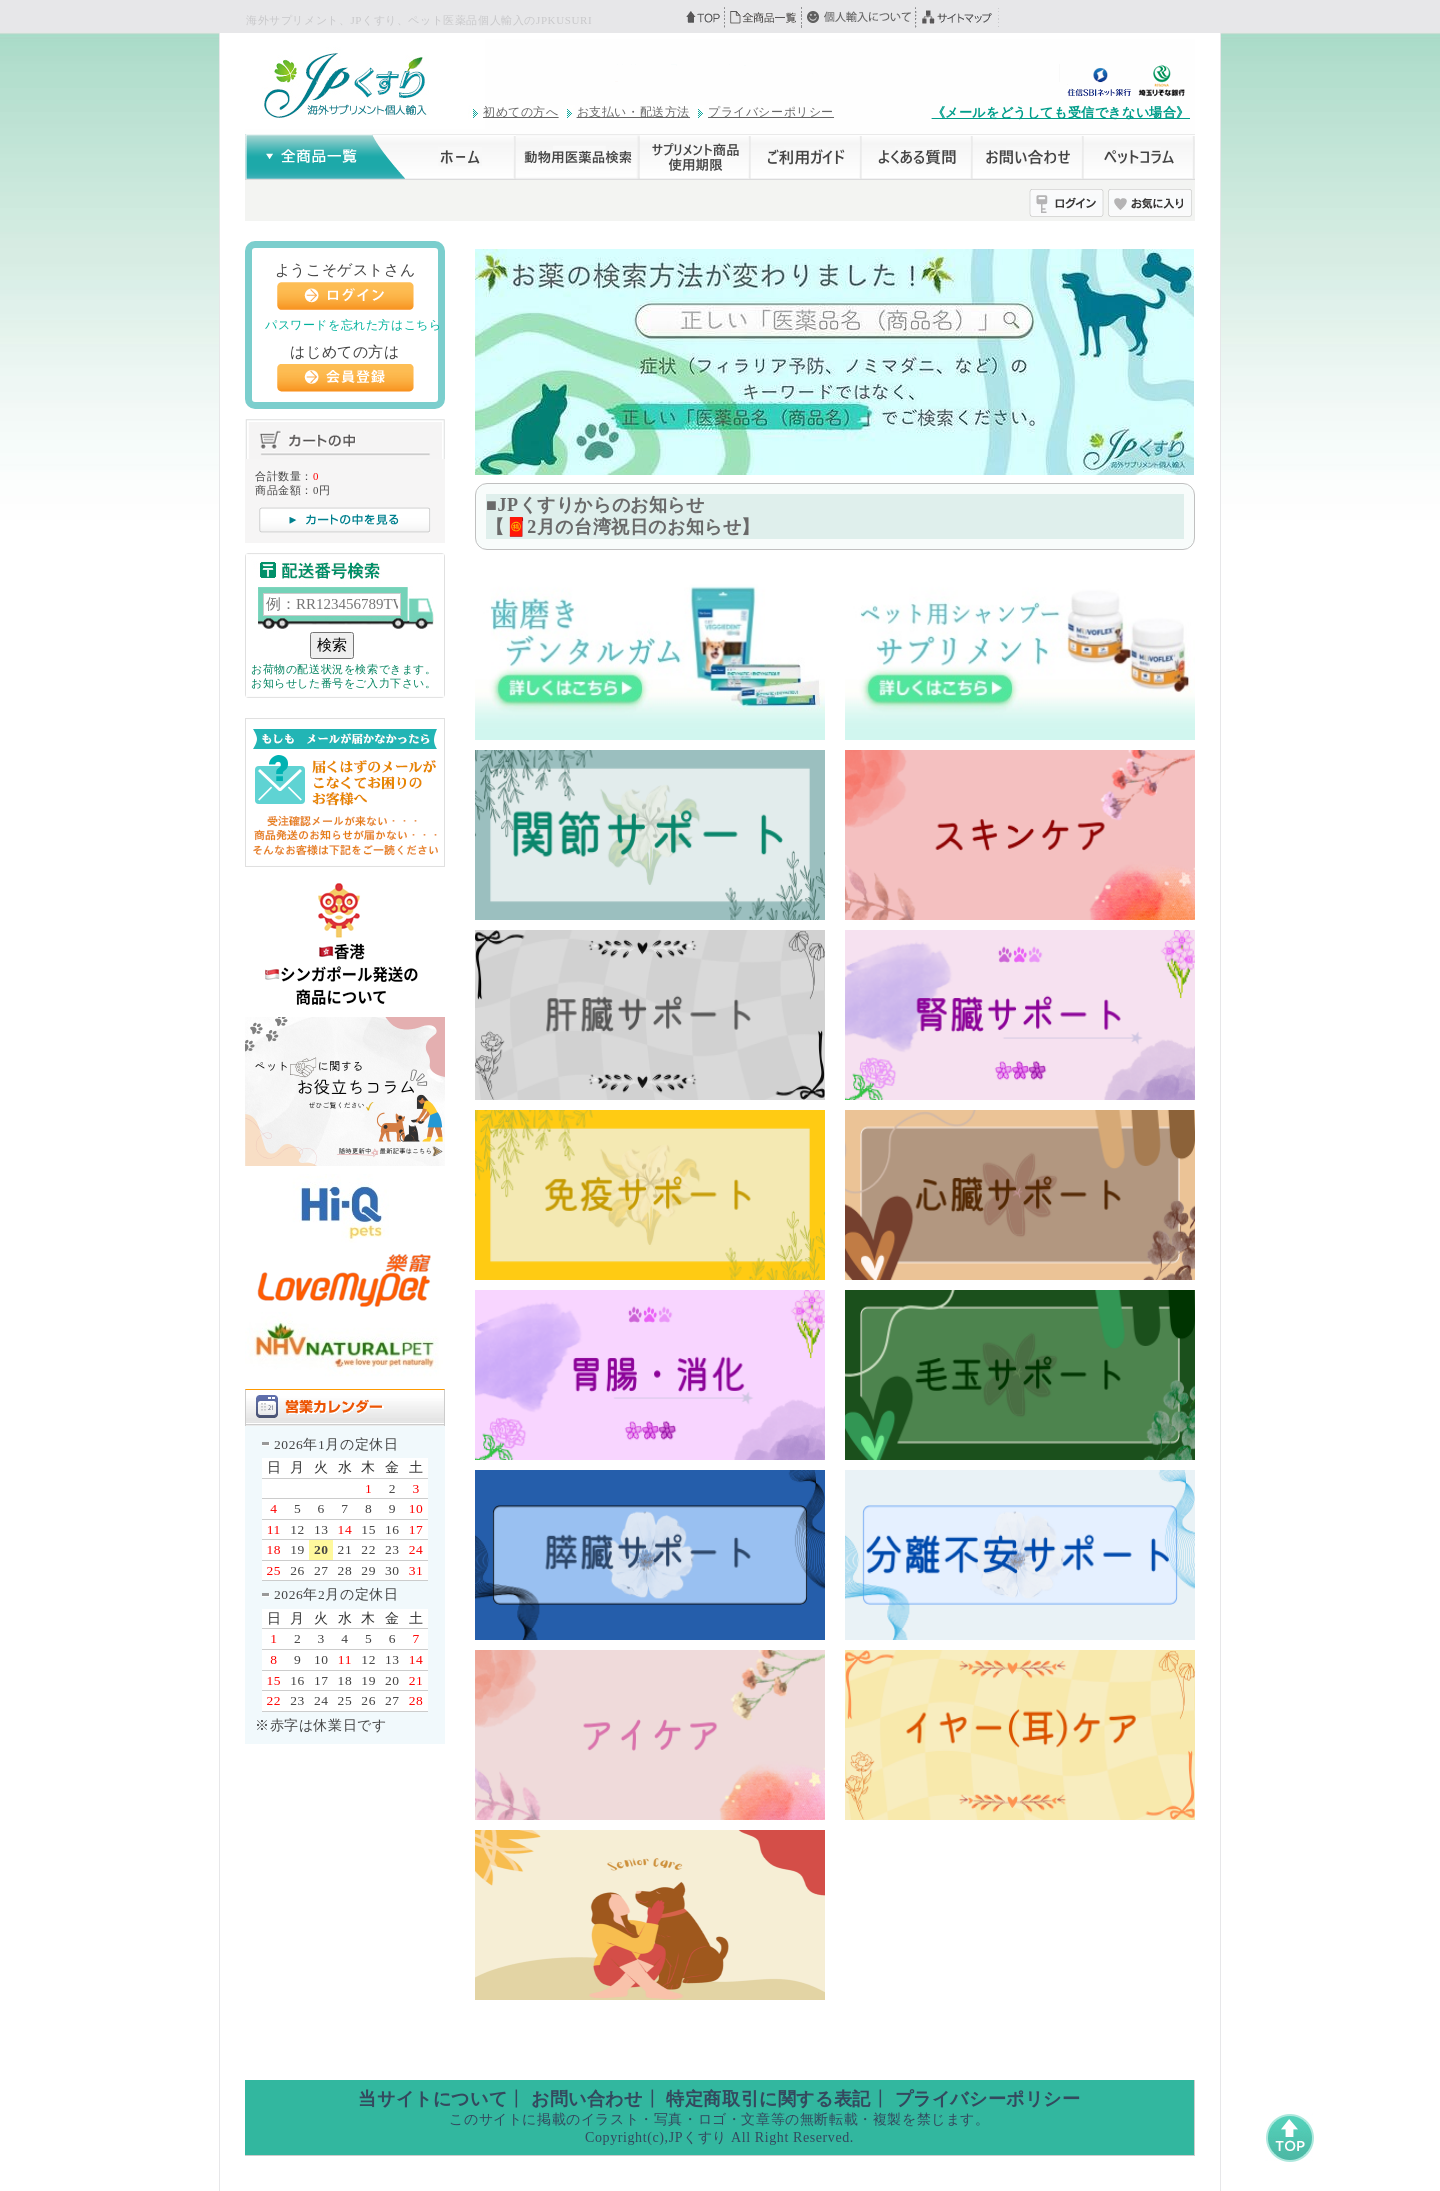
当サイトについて (432, 2099)
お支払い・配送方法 (633, 112)
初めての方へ (521, 112)
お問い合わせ (587, 2099)
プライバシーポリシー (771, 112)
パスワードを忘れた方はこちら (353, 325)
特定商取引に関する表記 (768, 2099)
